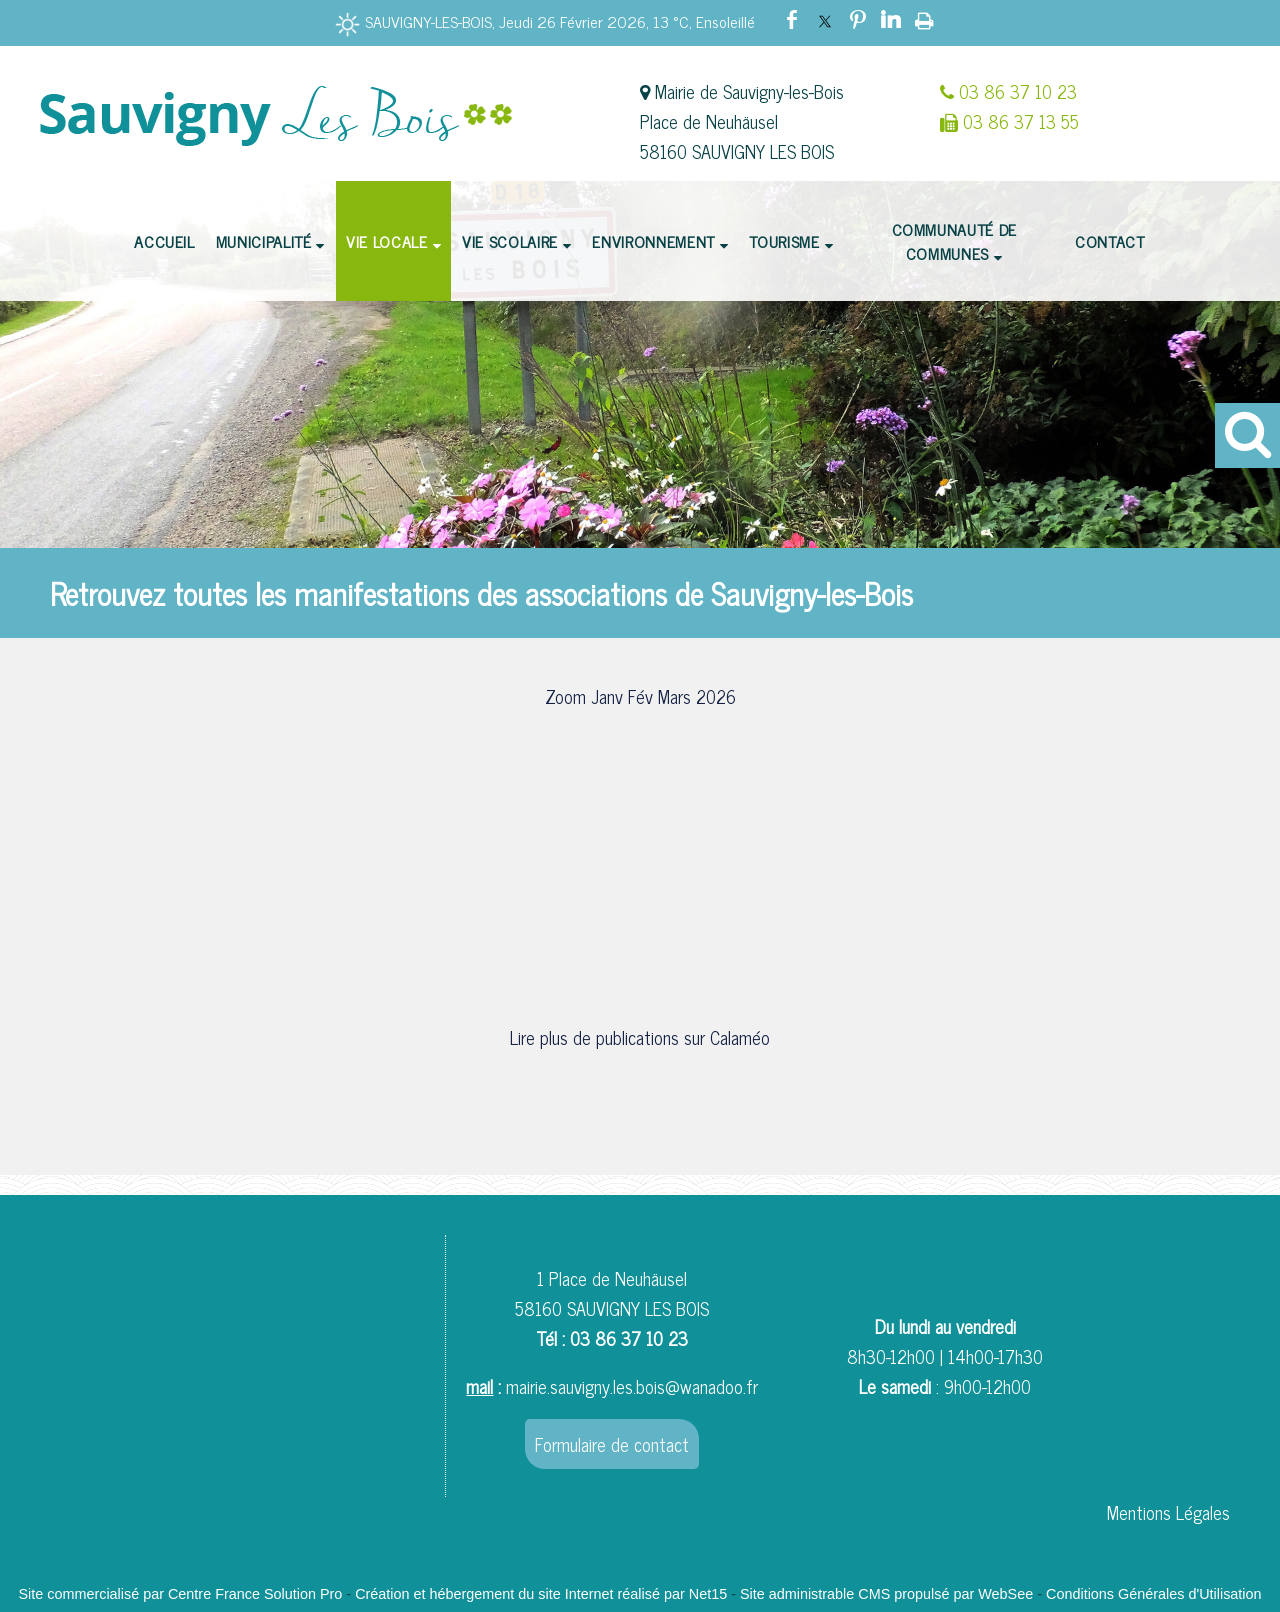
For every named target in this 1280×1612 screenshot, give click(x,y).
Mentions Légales (1168, 1512)
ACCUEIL (164, 241)
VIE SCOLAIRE (510, 241)
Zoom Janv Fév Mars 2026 (640, 696)
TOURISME (784, 241)
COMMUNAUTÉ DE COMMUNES (954, 241)
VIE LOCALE (386, 241)
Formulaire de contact (612, 1444)
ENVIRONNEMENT (653, 241)
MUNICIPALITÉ (264, 241)
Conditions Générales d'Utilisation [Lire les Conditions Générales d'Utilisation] (1154, 1594)
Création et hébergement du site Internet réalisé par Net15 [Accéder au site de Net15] (541, 1594)
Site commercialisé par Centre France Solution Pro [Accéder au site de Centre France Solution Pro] (180, 1594)
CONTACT (1109, 241)
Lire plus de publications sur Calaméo (640, 1037)
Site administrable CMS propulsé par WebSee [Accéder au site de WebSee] (886, 1594)
